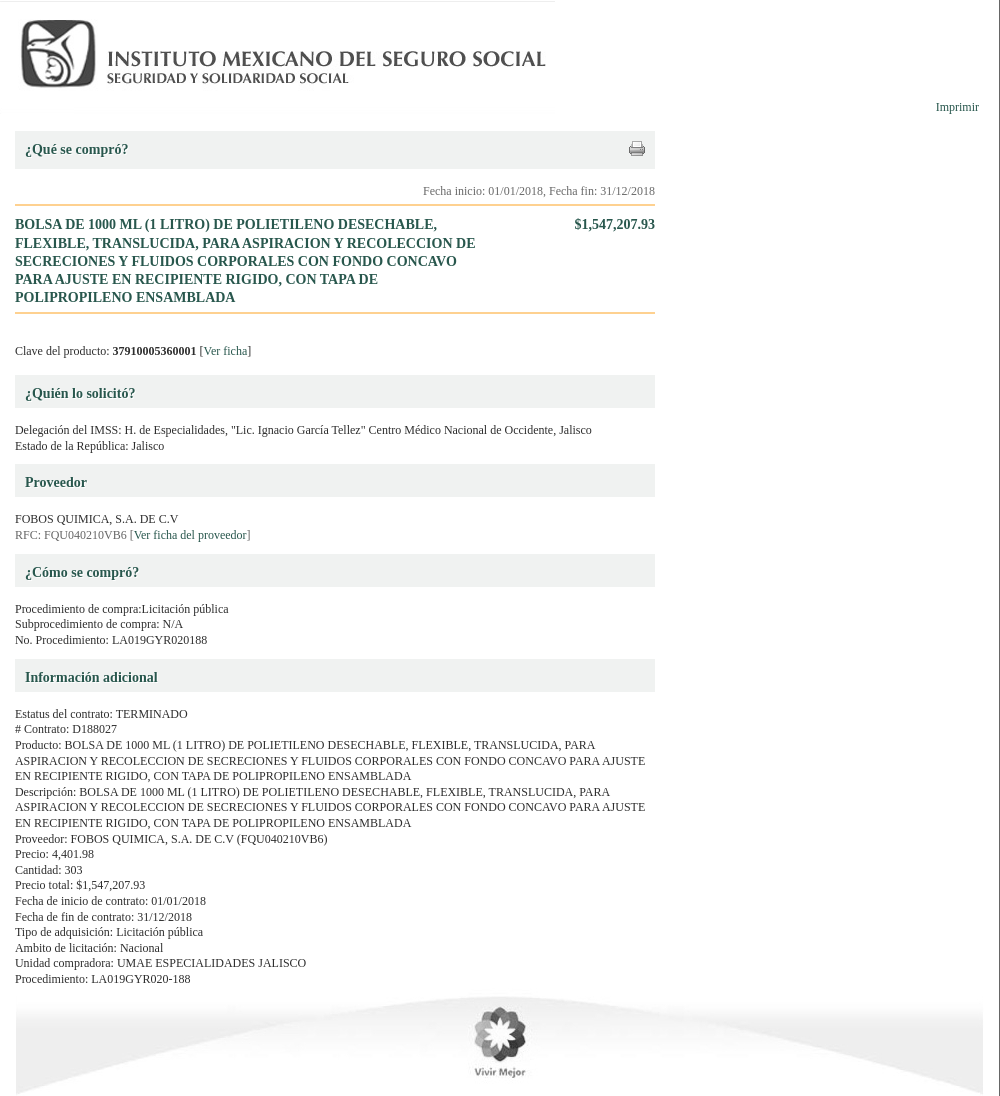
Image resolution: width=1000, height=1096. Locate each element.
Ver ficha (226, 351)
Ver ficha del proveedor (190, 535)
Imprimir (957, 107)
